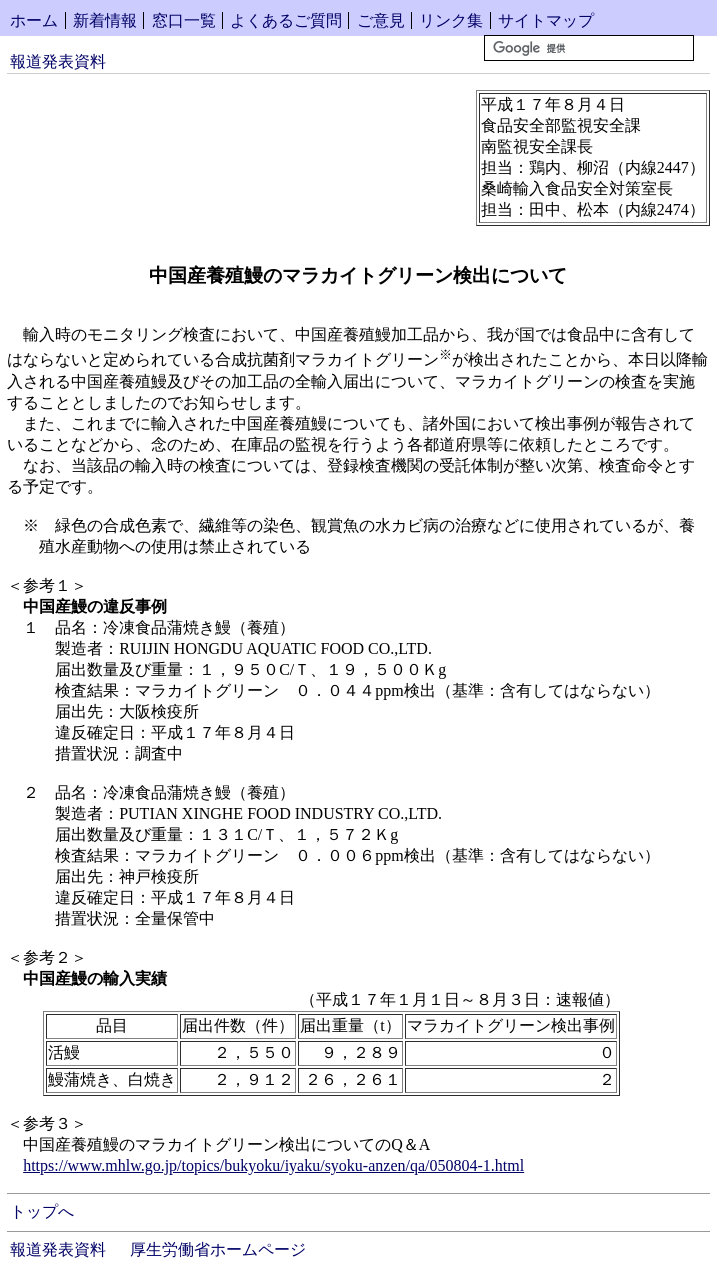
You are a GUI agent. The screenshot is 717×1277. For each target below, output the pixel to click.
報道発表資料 (58, 61)
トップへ (42, 1211)
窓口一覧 (184, 20)
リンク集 (451, 20)
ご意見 (381, 20)
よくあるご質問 (286, 20)
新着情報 (105, 20)
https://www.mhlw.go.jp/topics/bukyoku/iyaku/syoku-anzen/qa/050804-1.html (273, 1165)
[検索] (589, 48)
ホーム (34, 20)
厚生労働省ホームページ (218, 1249)
